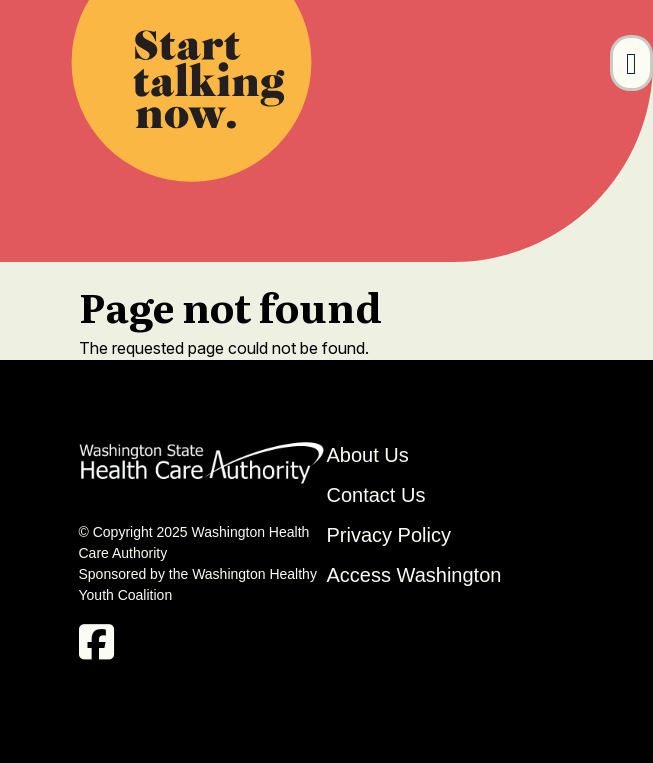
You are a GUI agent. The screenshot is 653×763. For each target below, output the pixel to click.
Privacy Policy (389, 535)
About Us (368, 455)
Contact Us (376, 495)
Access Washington (417, 575)
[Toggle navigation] (631, 63)
